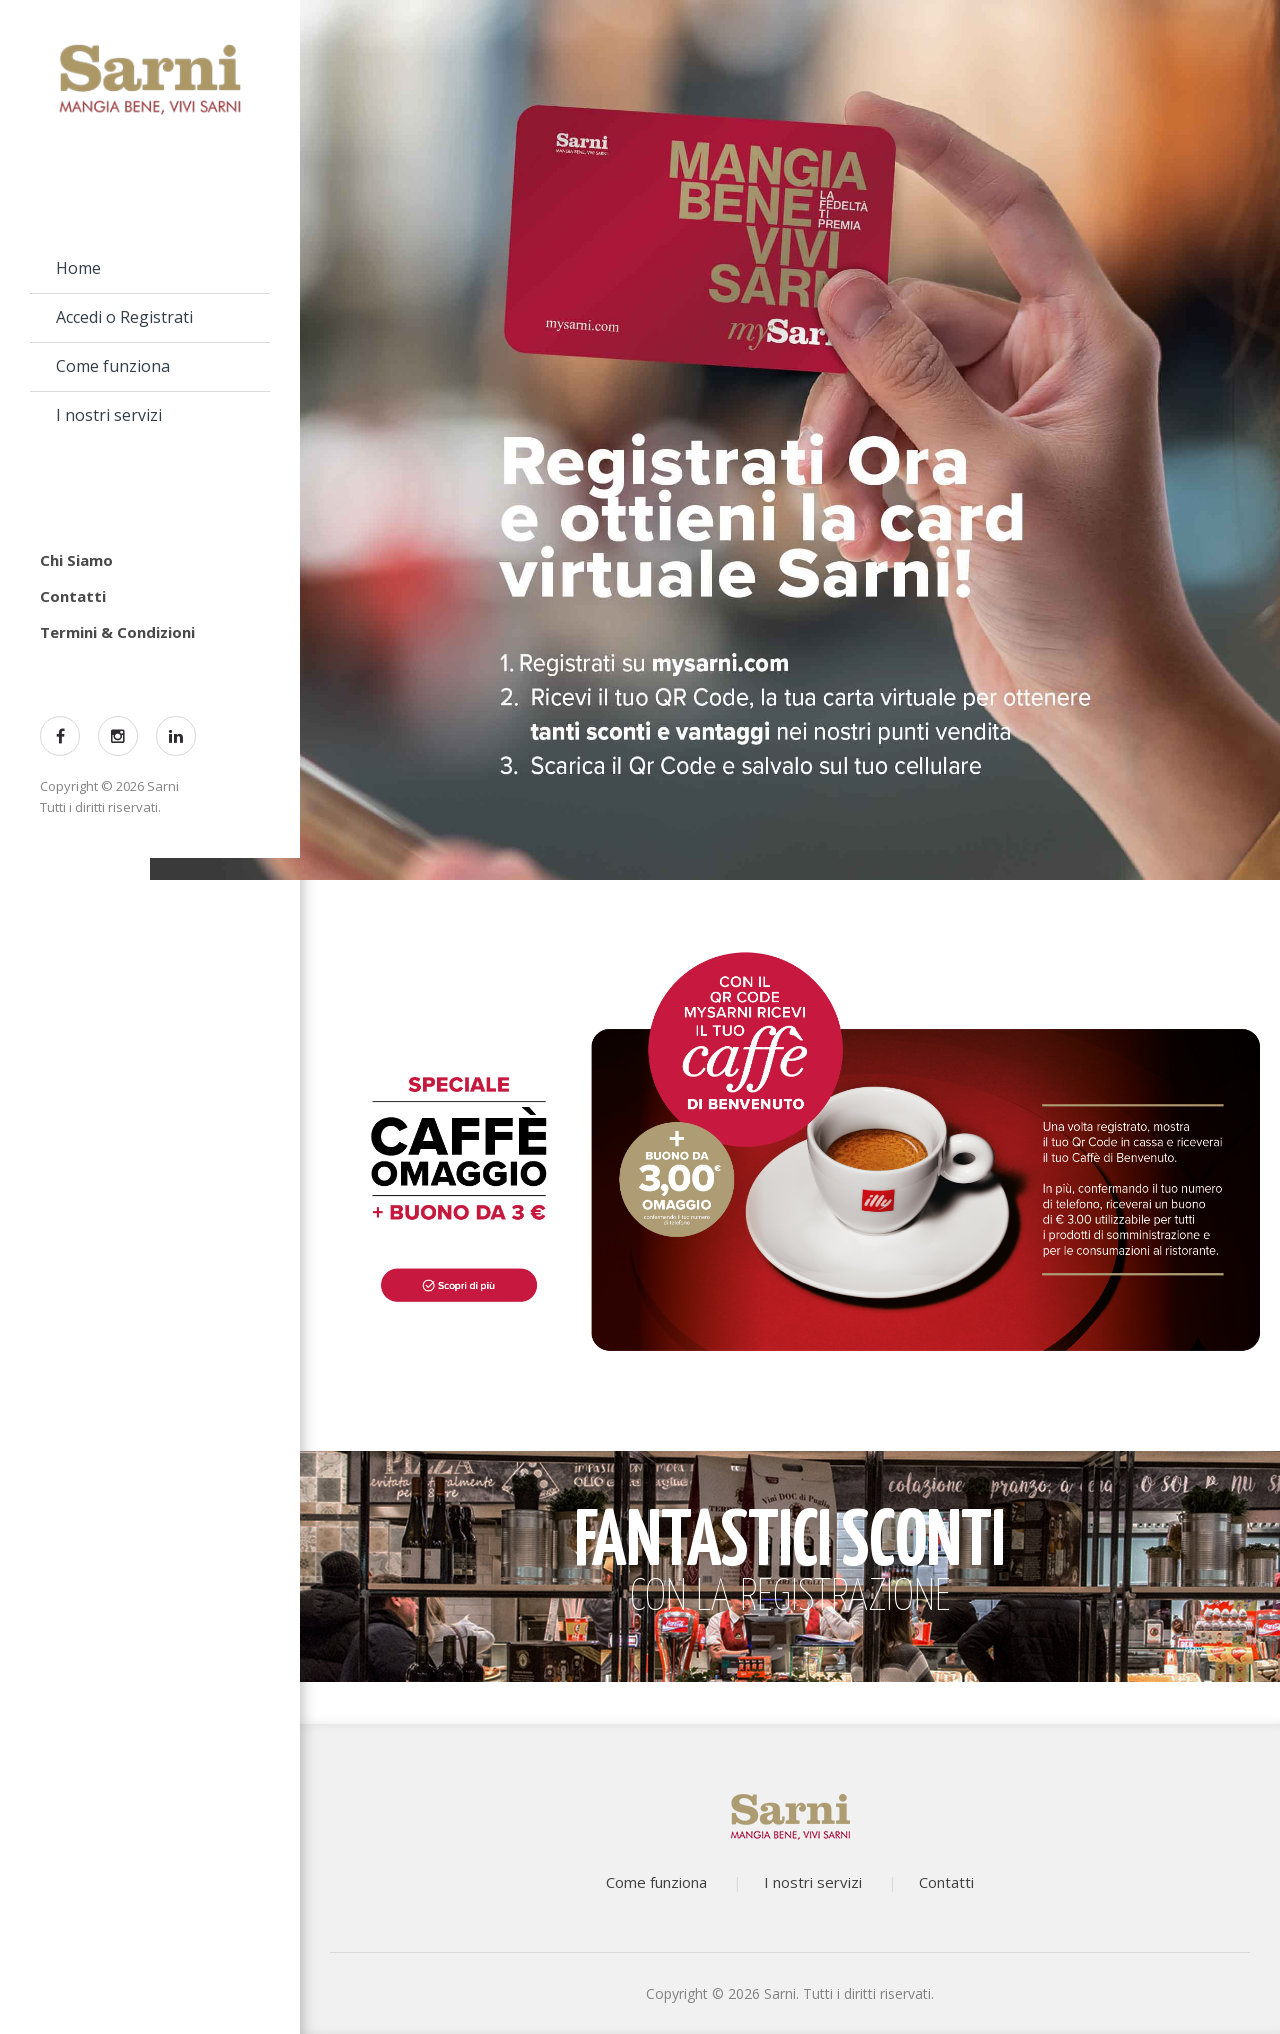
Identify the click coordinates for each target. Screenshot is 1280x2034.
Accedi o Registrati (124, 317)
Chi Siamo (76, 560)
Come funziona (113, 366)
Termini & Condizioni (117, 632)
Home (78, 268)
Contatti (73, 596)
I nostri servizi (109, 415)
